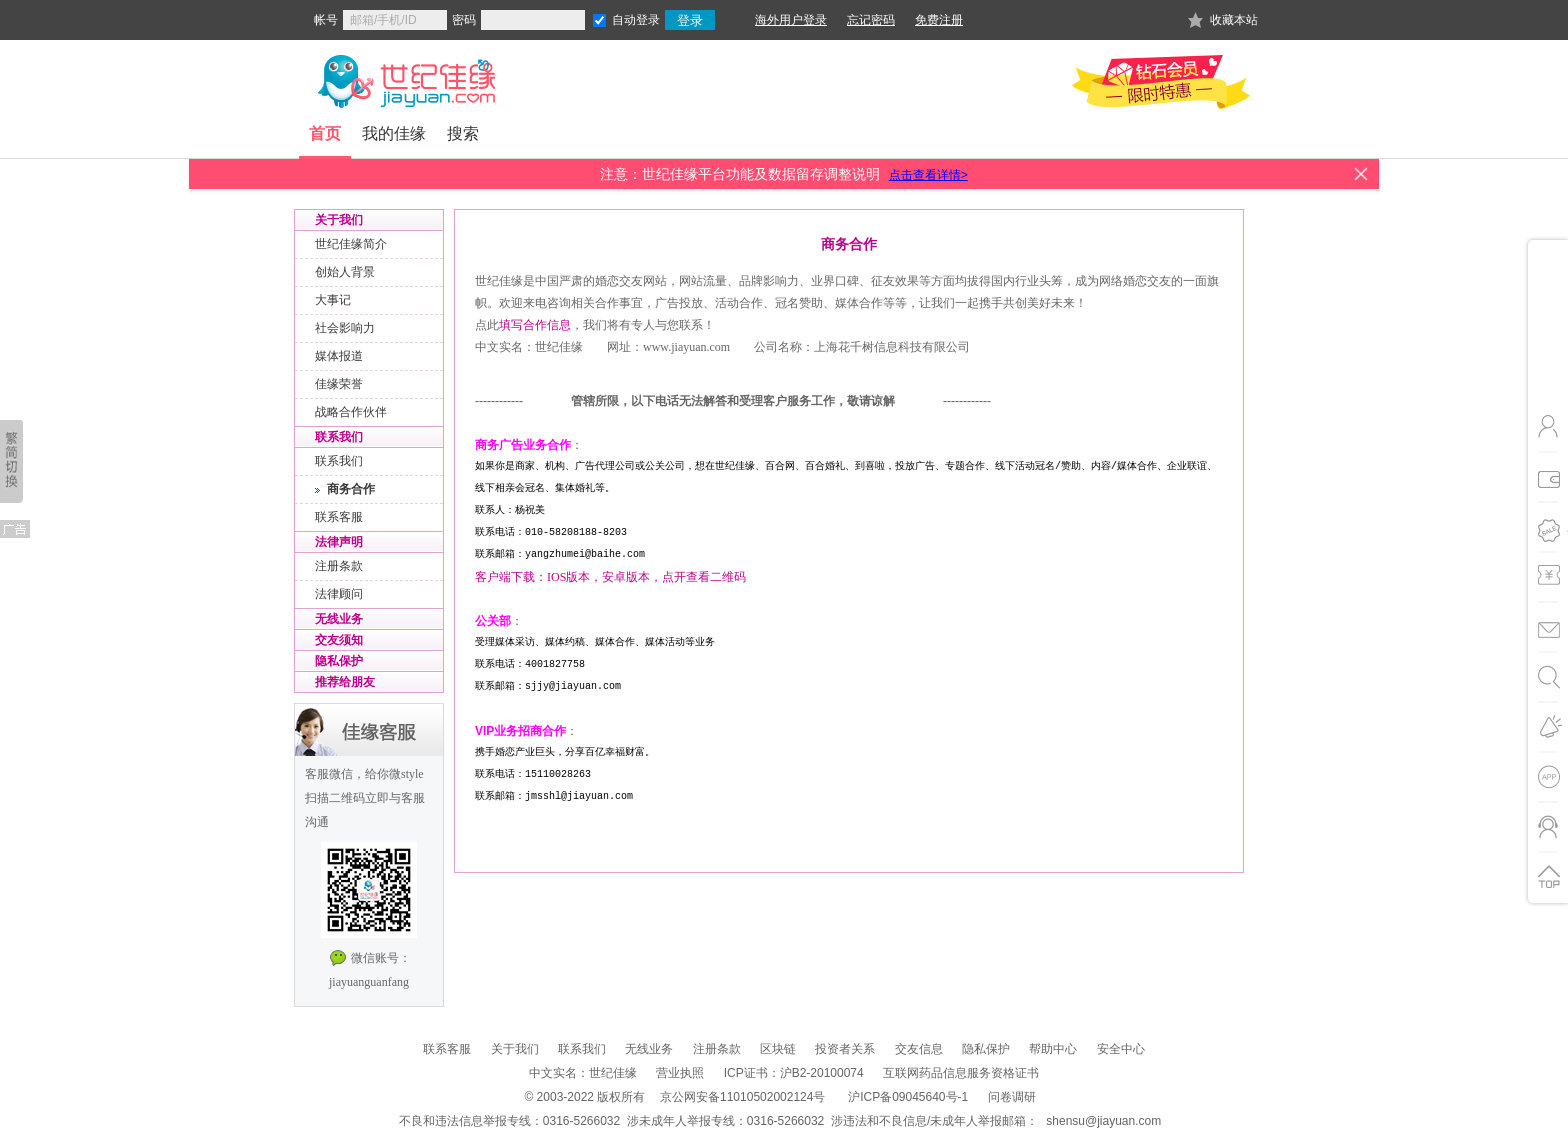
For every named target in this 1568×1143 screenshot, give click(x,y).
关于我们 (515, 1049)
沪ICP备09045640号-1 (908, 1097)
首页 (325, 133)
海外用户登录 (791, 20)
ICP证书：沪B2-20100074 (794, 1073)
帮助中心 (1053, 1049)
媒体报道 (339, 356)
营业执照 (680, 1073)
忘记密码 (871, 20)
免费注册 (939, 20)
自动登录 (636, 20)
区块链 (778, 1049)
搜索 (463, 133)
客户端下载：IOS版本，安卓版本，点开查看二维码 (610, 577)
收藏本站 (1234, 20)
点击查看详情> (928, 175)
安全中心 (1121, 1049)
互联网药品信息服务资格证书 (961, 1073)
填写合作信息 (535, 325)
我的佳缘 (394, 133)
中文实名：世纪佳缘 (583, 1073)
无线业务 (649, 1049)
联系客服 (447, 1049)
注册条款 (717, 1049)
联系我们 (582, 1049)
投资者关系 (845, 1049)
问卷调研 (1012, 1097)
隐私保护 (986, 1049)
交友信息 (919, 1049)
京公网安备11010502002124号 (742, 1097)
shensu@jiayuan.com (1103, 1121)
